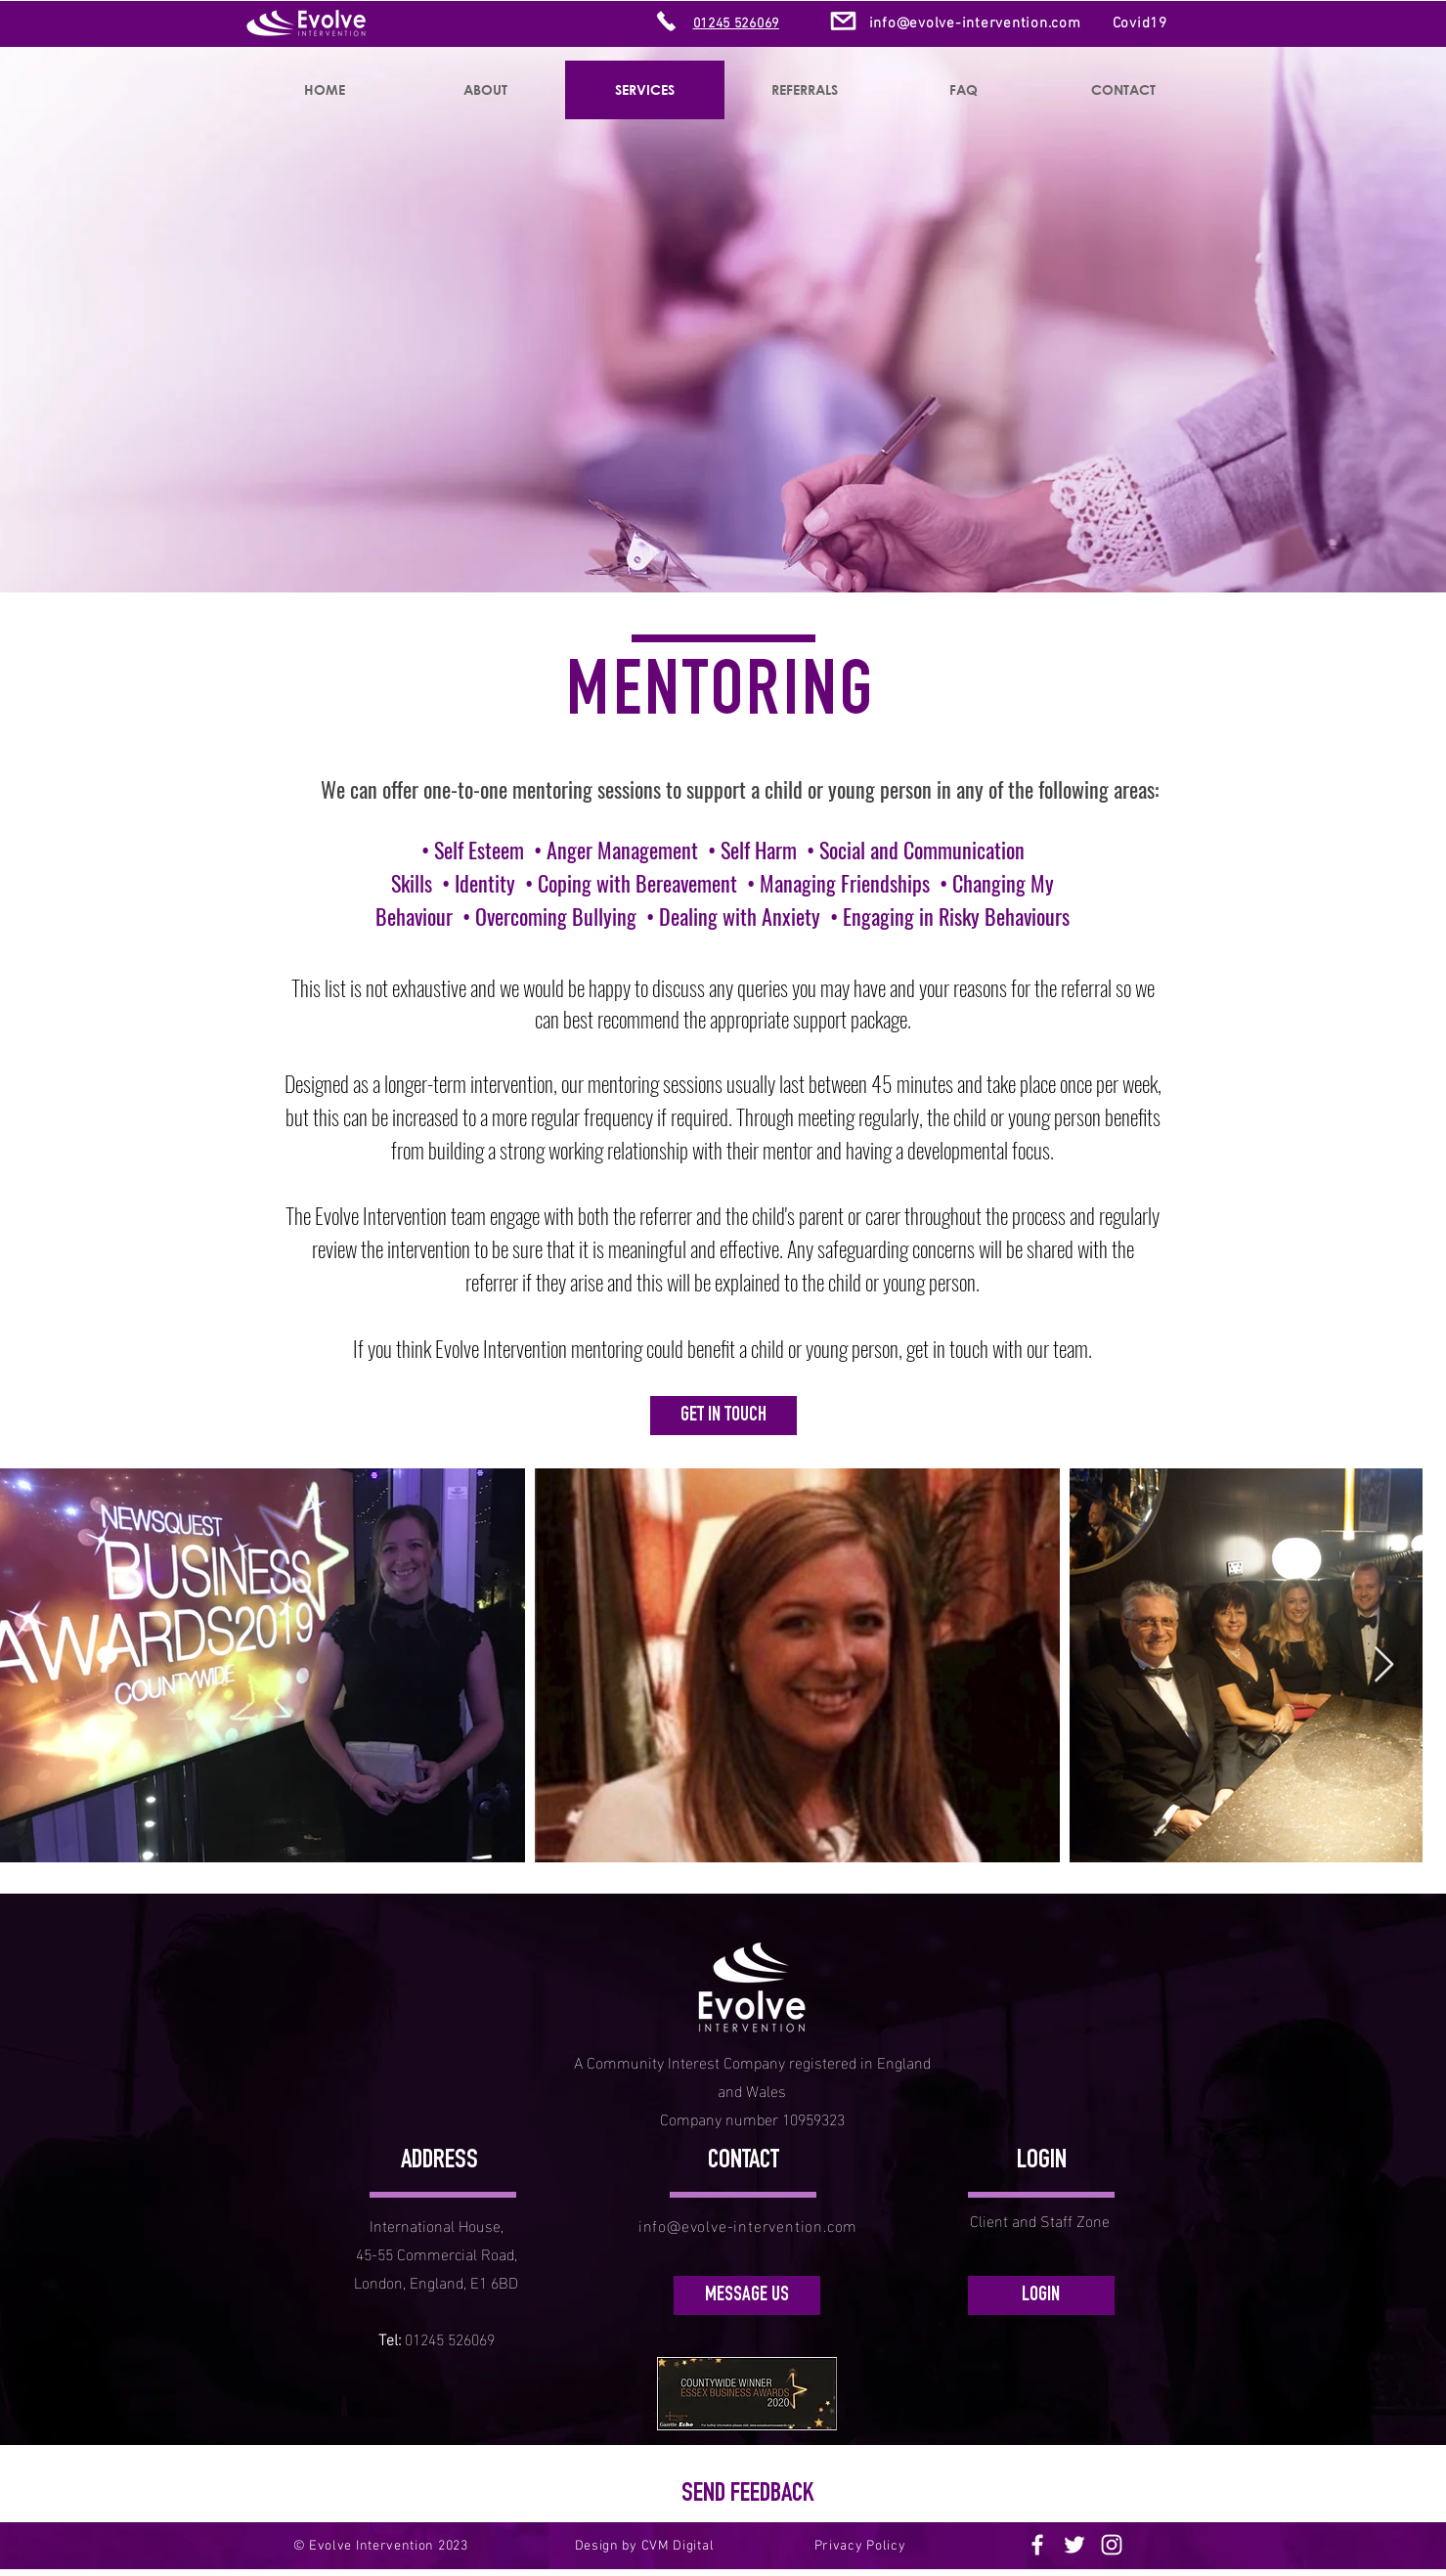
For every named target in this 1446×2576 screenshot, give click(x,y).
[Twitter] (1074, 2544)
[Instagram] (1111, 2544)
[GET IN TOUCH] (723, 1415)
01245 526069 (450, 2338)
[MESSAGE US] (747, 2295)
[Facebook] (1037, 2544)
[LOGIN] (1041, 2295)
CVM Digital (678, 2546)
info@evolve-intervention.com (975, 23)
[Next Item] (1384, 1665)
